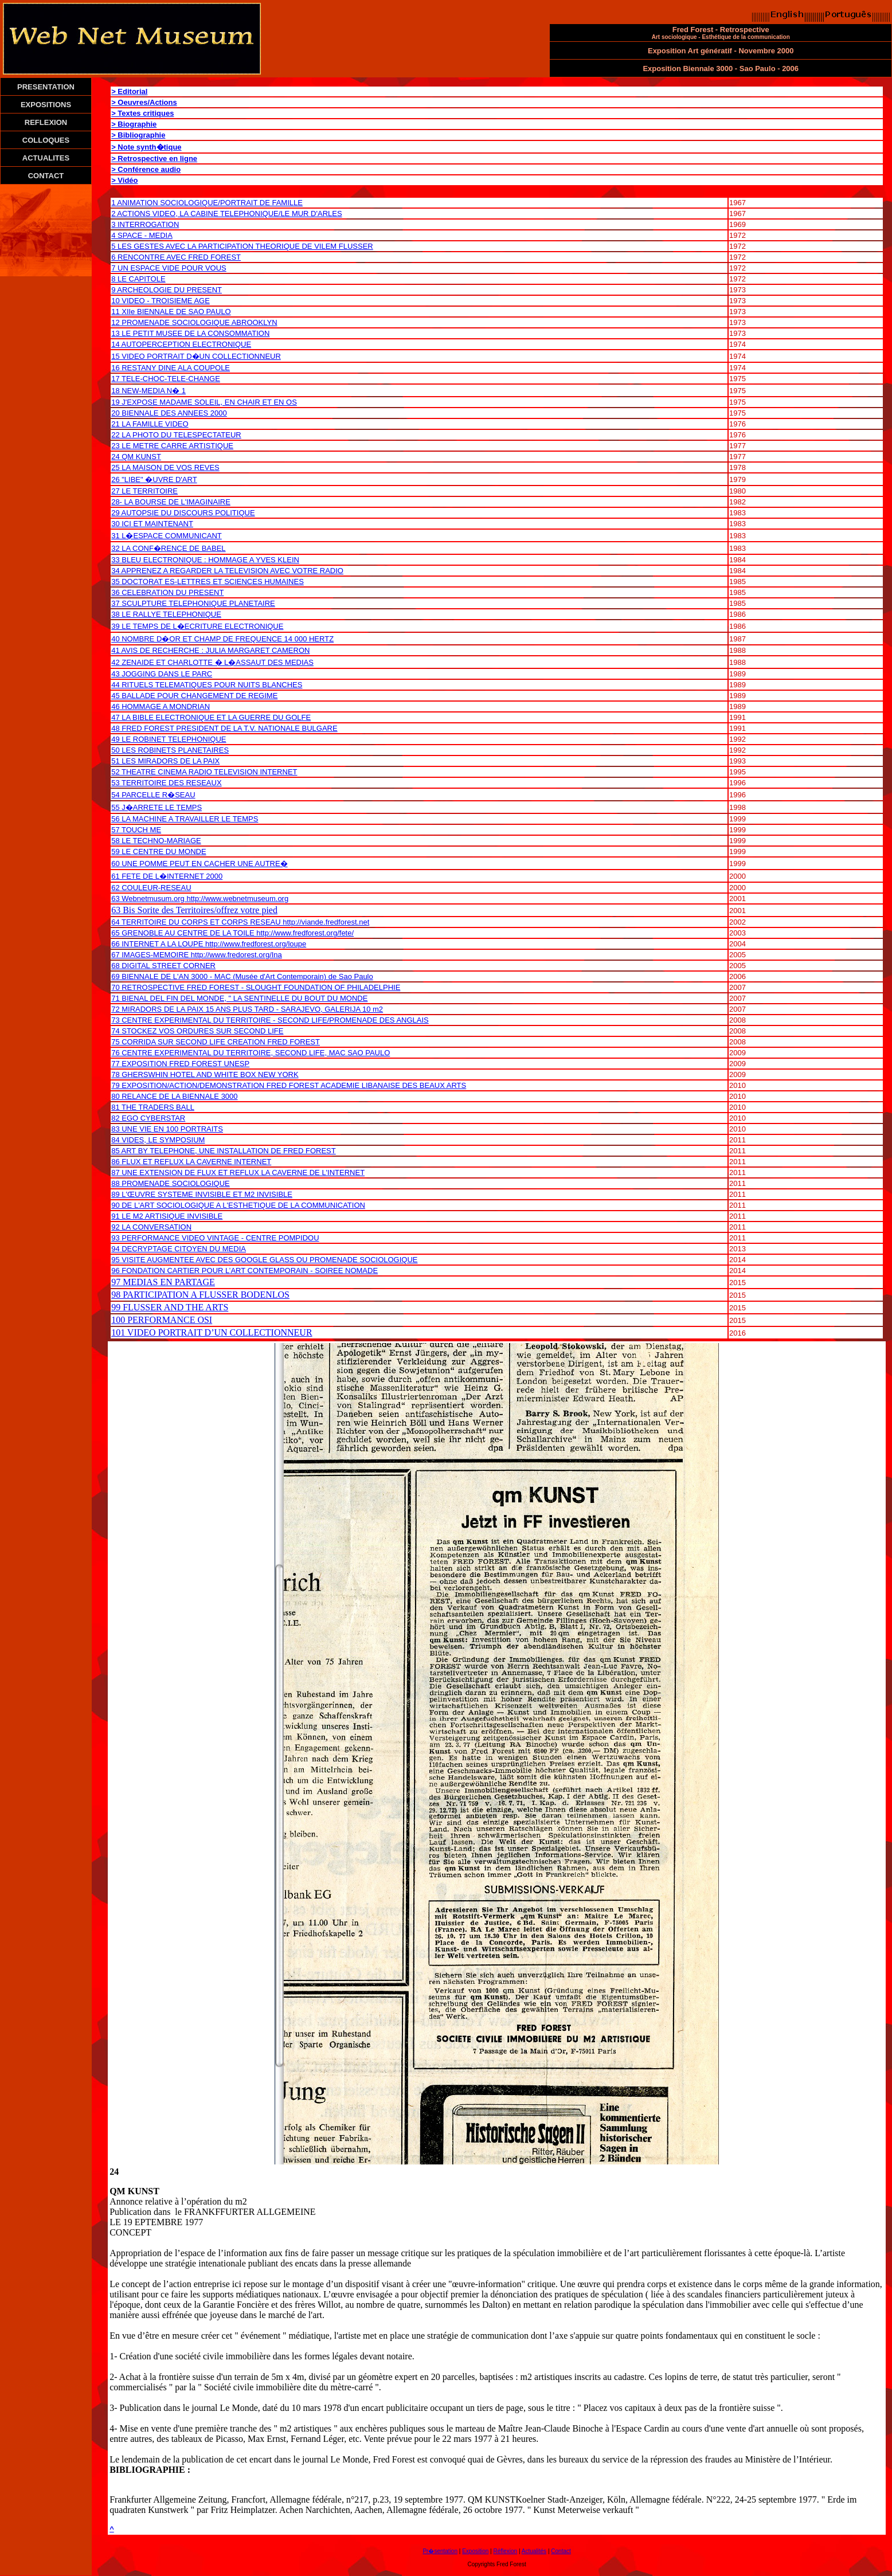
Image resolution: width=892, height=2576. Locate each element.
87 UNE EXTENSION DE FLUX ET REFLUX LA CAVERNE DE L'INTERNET (238, 1172)
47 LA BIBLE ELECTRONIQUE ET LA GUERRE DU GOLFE (211, 717)
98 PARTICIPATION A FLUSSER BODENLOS (200, 1294)
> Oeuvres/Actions (144, 102)
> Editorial (129, 91)
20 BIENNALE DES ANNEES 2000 (169, 413)
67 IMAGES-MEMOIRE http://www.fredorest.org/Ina (196, 954)
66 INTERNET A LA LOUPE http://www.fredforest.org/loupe (208, 943)
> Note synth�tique (146, 147)
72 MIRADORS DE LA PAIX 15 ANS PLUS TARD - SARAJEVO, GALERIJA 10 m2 (247, 1009)
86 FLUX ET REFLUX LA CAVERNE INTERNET (191, 1161)
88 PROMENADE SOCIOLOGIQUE (170, 1183)
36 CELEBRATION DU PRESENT (167, 592)
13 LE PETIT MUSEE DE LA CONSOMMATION (190, 333)
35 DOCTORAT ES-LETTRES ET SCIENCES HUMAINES (207, 581)
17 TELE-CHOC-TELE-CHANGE (165, 378)
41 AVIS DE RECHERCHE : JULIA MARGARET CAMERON (210, 650)
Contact (560, 2551)
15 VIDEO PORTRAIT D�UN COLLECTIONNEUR (196, 356)
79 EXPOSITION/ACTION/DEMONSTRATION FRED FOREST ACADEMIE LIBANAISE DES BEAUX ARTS (288, 1085)
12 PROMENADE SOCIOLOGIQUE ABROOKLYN (194, 322)
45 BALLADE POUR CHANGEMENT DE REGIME (194, 695)
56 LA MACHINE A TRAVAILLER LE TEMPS (184, 819)
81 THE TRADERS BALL (152, 1107)
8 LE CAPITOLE (138, 279)
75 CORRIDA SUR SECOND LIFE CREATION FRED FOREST (215, 1042)
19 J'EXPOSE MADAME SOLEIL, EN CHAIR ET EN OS (204, 402)
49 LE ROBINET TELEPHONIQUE (168, 739)
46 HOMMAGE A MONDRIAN (160, 706)
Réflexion (505, 2551)
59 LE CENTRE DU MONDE (158, 851)
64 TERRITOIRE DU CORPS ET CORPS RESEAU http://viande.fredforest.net (240, 922)
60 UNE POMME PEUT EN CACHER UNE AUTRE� (199, 863)
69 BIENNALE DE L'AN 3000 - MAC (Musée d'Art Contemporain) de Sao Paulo (242, 976)
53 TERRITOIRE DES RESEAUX (166, 782)
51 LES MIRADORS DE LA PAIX (165, 761)
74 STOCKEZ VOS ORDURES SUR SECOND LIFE (197, 1031)
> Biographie (134, 124)
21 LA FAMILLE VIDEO (149, 424)
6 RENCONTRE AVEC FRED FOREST (176, 257)
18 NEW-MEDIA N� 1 (148, 390)
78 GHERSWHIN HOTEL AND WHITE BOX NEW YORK (205, 1074)
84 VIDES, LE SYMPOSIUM (158, 1140)
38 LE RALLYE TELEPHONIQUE (166, 614)
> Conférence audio (146, 169)
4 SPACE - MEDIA (142, 235)
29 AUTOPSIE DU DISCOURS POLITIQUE (183, 512)
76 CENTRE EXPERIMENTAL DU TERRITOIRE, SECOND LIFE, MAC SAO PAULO (250, 1052)
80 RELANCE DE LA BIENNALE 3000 (174, 1096)
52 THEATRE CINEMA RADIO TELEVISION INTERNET (204, 772)
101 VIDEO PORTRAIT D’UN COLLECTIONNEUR (211, 1332)
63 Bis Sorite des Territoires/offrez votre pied (194, 910)
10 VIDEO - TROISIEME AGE (160, 300)
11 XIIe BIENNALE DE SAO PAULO (171, 311)
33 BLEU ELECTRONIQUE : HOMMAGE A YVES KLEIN (205, 559)
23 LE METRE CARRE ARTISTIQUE (172, 445)
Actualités (534, 2551)
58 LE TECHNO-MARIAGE (156, 840)
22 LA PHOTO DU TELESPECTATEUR (176, 434)
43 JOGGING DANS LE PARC (161, 674)
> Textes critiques (142, 113)
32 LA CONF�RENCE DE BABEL (168, 548)
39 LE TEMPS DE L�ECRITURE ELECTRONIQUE (197, 626)
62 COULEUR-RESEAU (151, 887)
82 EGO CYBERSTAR (148, 1118)
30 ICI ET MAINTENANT (152, 523)
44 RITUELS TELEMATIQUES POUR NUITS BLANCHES (206, 684)
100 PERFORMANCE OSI (161, 1320)
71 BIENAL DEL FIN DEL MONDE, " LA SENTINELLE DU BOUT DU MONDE (239, 998)
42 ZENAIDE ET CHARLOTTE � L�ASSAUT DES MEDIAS (212, 662)
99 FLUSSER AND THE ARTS (169, 1307)
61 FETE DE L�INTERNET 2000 (166, 876)
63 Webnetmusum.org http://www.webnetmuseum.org (199, 898)
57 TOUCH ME (136, 829)
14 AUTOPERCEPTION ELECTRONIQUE (181, 344)
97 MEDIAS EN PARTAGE (163, 1282)
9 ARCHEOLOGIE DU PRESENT (166, 289)
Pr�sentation (439, 2551)
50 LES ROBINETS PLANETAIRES (170, 750)
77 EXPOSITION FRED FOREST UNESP (180, 1063)
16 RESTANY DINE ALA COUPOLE (170, 367)
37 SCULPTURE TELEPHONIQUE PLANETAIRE (193, 603)
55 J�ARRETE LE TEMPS (156, 807)
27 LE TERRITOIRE (144, 491)
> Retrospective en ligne (154, 158)
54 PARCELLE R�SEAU (153, 794)
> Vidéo (124, 180)
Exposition (475, 2551)
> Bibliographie (138, 135)
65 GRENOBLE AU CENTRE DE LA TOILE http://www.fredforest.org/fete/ (232, 933)
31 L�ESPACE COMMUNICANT (166, 535)
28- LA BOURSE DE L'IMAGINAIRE (170, 502)
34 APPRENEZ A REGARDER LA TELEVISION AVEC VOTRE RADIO (227, 570)
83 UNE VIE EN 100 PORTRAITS (167, 1129)
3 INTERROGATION (145, 224)
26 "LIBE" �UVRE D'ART (154, 479)
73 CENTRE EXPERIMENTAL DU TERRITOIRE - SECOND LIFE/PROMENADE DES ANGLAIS (270, 1020)
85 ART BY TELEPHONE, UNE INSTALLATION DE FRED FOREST (223, 1150)
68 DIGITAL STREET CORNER (163, 965)
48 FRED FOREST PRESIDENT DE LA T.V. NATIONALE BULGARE (224, 728)
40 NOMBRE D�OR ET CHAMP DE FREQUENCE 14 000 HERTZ (222, 639)
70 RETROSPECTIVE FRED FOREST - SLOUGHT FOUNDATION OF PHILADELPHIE (255, 987)
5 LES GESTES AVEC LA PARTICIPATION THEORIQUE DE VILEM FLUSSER (242, 246)
